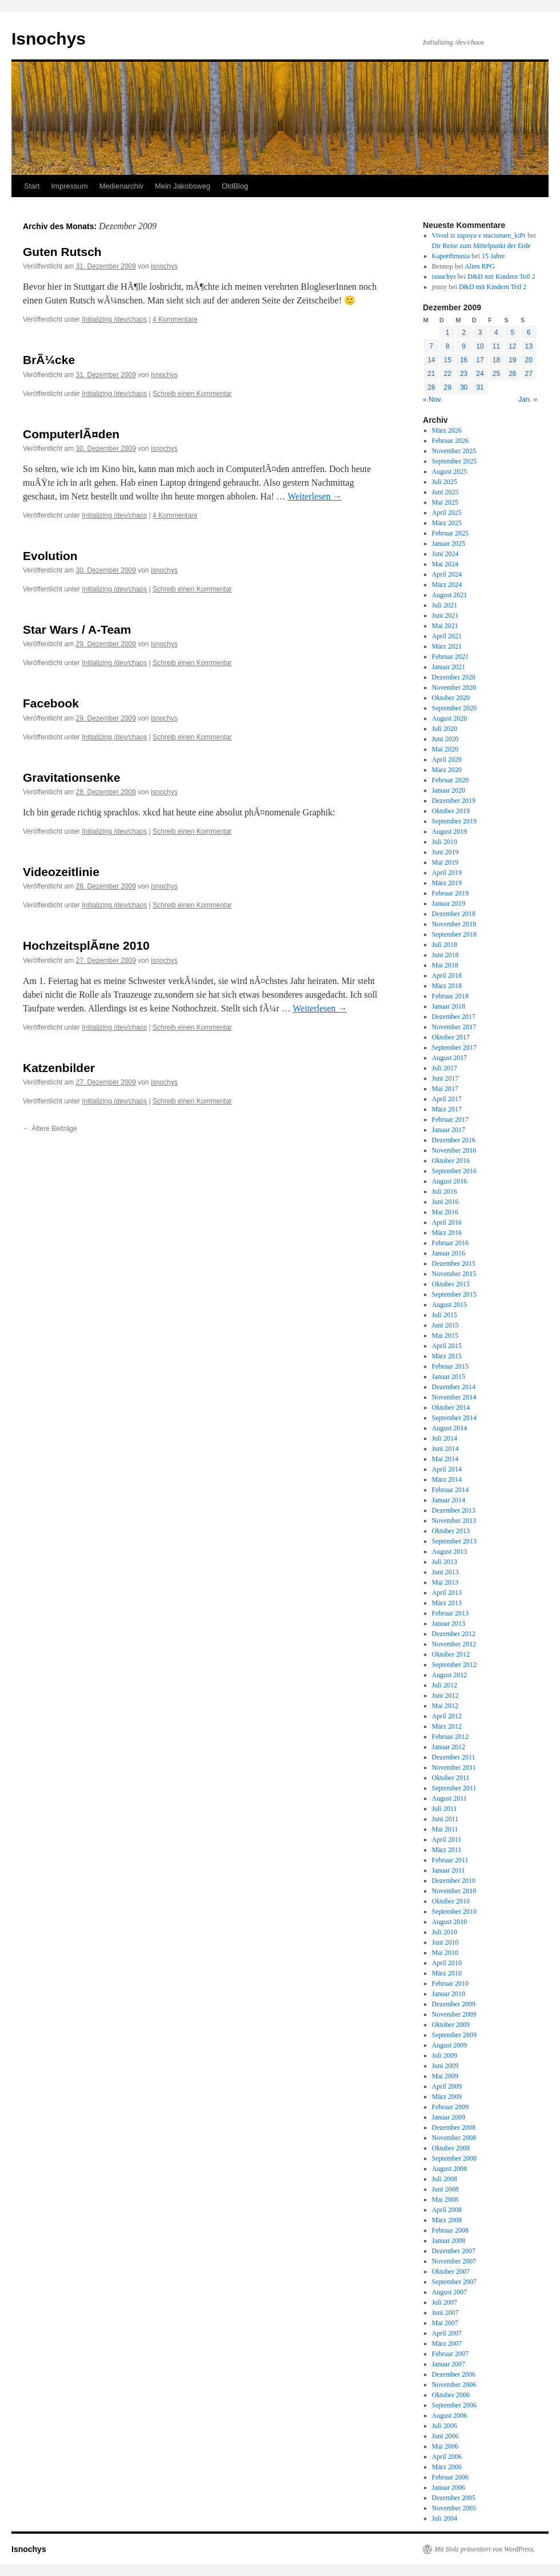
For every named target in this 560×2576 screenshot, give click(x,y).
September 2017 (454, 1047)
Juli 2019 (444, 842)
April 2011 (447, 1839)
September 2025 (454, 461)
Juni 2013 (445, 1572)
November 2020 (454, 687)
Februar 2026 (450, 441)
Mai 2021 (445, 626)
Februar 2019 (450, 893)
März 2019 (447, 883)
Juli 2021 (444, 605)
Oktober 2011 (451, 1778)
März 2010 (447, 1973)
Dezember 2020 (453, 677)
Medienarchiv (121, 186)
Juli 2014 (444, 1438)
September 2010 (454, 1911)
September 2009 (454, 2035)
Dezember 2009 (453, 2004)
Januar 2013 (448, 1623)
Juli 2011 (444, 1809)
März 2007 (447, 2343)
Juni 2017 (445, 1078)
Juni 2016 (445, 1202)
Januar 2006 (448, 2487)
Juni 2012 (445, 1695)
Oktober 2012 (451, 1654)
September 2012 (454, 1665)
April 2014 (447, 1469)
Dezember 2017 (453, 1017)
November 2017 (454, 1027)
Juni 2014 (445, 1449)
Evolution (50, 555)
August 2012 (449, 1675)
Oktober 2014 (451, 1407)
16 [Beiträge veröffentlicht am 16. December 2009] (463, 360)
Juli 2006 (444, 2426)
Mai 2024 (445, 564)
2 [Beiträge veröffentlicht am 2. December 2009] (464, 333)
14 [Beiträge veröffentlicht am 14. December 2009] (431, 360)
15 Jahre (493, 256)
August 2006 (449, 2415)
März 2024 (447, 585)
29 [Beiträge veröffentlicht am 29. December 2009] (447, 387)
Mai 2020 (445, 749)
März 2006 (447, 2467)
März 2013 (447, 1603)
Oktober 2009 (451, 2025)
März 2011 (447, 1850)
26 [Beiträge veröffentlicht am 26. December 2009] (512, 374)
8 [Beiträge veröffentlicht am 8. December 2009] (448, 346)
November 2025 (454, 451)
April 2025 (447, 513)
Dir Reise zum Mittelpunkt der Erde (481, 246)
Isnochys (48, 38)
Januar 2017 (448, 1130)
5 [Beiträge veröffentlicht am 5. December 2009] (512, 333)
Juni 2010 (445, 1942)
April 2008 (447, 2210)
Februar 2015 (450, 1366)
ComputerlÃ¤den (71, 434)
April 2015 (447, 1346)
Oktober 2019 (451, 811)
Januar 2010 (448, 1994)
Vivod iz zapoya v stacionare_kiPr (479, 235)
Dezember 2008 (453, 2127)
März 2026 (447, 430)
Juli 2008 (444, 2179)
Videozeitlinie (61, 871)
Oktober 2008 (451, 2148)
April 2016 (447, 1222)
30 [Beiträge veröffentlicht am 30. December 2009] (463, 387)
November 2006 (454, 2385)
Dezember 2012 (453, 1634)
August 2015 (449, 1305)
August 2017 (449, 1058)
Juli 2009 (444, 2055)
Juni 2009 (445, 2066)
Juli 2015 (444, 1315)
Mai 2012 (445, 1706)
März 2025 (447, 523)
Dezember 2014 (453, 1387)
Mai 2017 (445, 1089)
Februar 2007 (450, 2354)
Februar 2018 (450, 996)
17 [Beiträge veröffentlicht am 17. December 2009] (479, 360)
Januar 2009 (448, 2117)
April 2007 (447, 2333)
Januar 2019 (448, 903)
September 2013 (454, 1541)
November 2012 (454, 1644)
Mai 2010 (445, 1953)
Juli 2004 (444, 2518)
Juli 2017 (444, 1068)
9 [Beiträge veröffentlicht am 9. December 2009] (464, 346)
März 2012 (447, 1726)
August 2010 (449, 1922)
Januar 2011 (448, 1870)
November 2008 (454, 2138)
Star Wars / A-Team (77, 629)
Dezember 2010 (453, 1881)
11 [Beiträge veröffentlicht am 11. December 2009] (496, 346)
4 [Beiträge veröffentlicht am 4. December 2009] (496, 333)
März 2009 (447, 2097)
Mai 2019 (445, 862)
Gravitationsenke (71, 777)
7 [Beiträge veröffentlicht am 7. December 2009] (431, 346)
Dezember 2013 (453, 1510)
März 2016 (447, 1233)
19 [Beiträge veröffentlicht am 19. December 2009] (512, 360)
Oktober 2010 (451, 1901)
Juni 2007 (445, 2313)
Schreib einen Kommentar (192, 394)
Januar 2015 (448, 1377)
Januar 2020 (448, 790)
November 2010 (454, 1891)
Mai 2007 (445, 2323)
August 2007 (449, 2292)
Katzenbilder (59, 1067)
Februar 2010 (450, 1983)
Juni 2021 (445, 615)
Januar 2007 (448, 2364)
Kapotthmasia (451, 256)
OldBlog (235, 186)
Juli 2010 (444, 1932)
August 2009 (449, 2045)
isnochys (164, 266)
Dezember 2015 (453, 1263)
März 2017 (447, 1109)
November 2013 (454, 1521)
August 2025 (449, 471)
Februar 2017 (450, 1119)
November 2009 (454, 2014)
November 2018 (454, 924)
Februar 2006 (450, 2477)
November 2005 (454, 2508)
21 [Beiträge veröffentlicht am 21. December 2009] (431, 374)
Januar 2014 (448, 1500)
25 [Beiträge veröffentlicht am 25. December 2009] (496, 374)
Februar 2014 (450, 1490)
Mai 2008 (445, 2199)
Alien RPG (480, 266)
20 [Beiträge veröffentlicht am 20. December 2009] (529, 360)
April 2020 (447, 759)
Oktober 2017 (451, 1037)
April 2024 (447, 574)
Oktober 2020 (451, 698)
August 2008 (449, 2169)
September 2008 (454, 2158)
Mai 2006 (445, 2446)
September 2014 (454, 1418)
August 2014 (449, 1428)
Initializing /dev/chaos (114, 319)
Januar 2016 (448, 1253)
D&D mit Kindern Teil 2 (501, 277)
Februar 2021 (450, 657)
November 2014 (454, 1397)
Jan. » (527, 399)
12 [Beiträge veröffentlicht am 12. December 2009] (512, 346)
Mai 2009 (445, 2076)
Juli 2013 (444, 1562)
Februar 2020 (450, 780)
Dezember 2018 (453, 914)
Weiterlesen (314, 496)
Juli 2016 (444, 1191)
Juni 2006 (445, 2436)
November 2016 (454, 1150)
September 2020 (454, 708)
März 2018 (447, 986)
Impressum (69, 186)
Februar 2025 (450, 533)
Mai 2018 (445, 965)
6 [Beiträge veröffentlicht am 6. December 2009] (529, 333)
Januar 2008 (448, 2241)
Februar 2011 (450, 1860)
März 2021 (447, 646)
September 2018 (454, 934)
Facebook (51, 703)
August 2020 (449, 718)
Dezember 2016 (453, 1140)
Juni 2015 (445, 1325)
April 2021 (447, 636)
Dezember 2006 (453, 2374)
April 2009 (447, 2086)
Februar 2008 (450, 2230)
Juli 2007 (444, 2302)
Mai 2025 (445, 502)
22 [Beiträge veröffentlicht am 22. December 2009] (447, 374)
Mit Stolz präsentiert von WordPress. (484, 2549)
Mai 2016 (445, 1212)
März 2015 (447, 1356)
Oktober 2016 (451, 1161)
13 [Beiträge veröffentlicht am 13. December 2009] (529, 346)
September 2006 (454, 2405)
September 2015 (454, 1294)
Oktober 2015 (451, 1284)
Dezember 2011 (453, 1757)
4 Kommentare (175, 319)
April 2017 (447, 1099)
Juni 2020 (445, 739)
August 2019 (449, 831)
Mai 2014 (445, 1459)
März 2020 (447, 770)
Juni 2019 (445, 852)
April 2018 (447, 975)
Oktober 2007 (451, 2271)
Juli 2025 (444, 482)
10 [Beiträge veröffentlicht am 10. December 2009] (479, 346)
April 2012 (447, 1716)
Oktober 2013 (451, 1531)
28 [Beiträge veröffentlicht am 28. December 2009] (431, 387)
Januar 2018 (448, 1006)
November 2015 (454, 1274)
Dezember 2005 (453, 2498)
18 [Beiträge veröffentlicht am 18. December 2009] (496, 360)
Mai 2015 (445, 1335)
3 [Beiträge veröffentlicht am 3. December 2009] (480, 333)
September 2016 (454, 1171)
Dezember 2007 (453, 2251)
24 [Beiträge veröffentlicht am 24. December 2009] (479, 374)
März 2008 (447, 2220)
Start (31, 186)
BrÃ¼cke (49, 359)
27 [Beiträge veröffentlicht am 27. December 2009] (529, 374)
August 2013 (449, 1551)
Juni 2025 (445, 492)
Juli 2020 (444, 729)
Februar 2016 (450, 1243)
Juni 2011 (445, 1819)
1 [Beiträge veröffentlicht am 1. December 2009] (448, 333)
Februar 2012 (450, 1737)
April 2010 (447, 1963)
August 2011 (449, 1798)
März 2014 (447, 1479)
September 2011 (454, 1788)
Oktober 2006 (451, 2395)
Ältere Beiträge (50, 1129)
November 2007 (454, 2261)
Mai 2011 (445, 1829)
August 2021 (449, 595)
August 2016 (449, 1181)
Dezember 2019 (453, 801)
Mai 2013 (445, 1582)
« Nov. (432, 399)
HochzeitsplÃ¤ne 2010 (86, 945)
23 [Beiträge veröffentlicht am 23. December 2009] (463, 374)
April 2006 (447, 2457)
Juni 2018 (445, 955)
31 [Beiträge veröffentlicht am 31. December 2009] (479, 387)
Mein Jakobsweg (182, 186)
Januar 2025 (448, 543)
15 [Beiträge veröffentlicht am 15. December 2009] (447, 360)
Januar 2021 (448, 667)
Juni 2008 (445, 2189)
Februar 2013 (450, 1613)
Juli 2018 (444, 945)
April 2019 (447, 873)
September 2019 (454, 821)
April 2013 (447, 1593)
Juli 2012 (444, 1685)
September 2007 (454, 2282)
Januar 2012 (448, 1747)
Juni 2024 (445, 554)
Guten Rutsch (62, 251)
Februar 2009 (450, 2107)
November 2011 (454, 1767)
